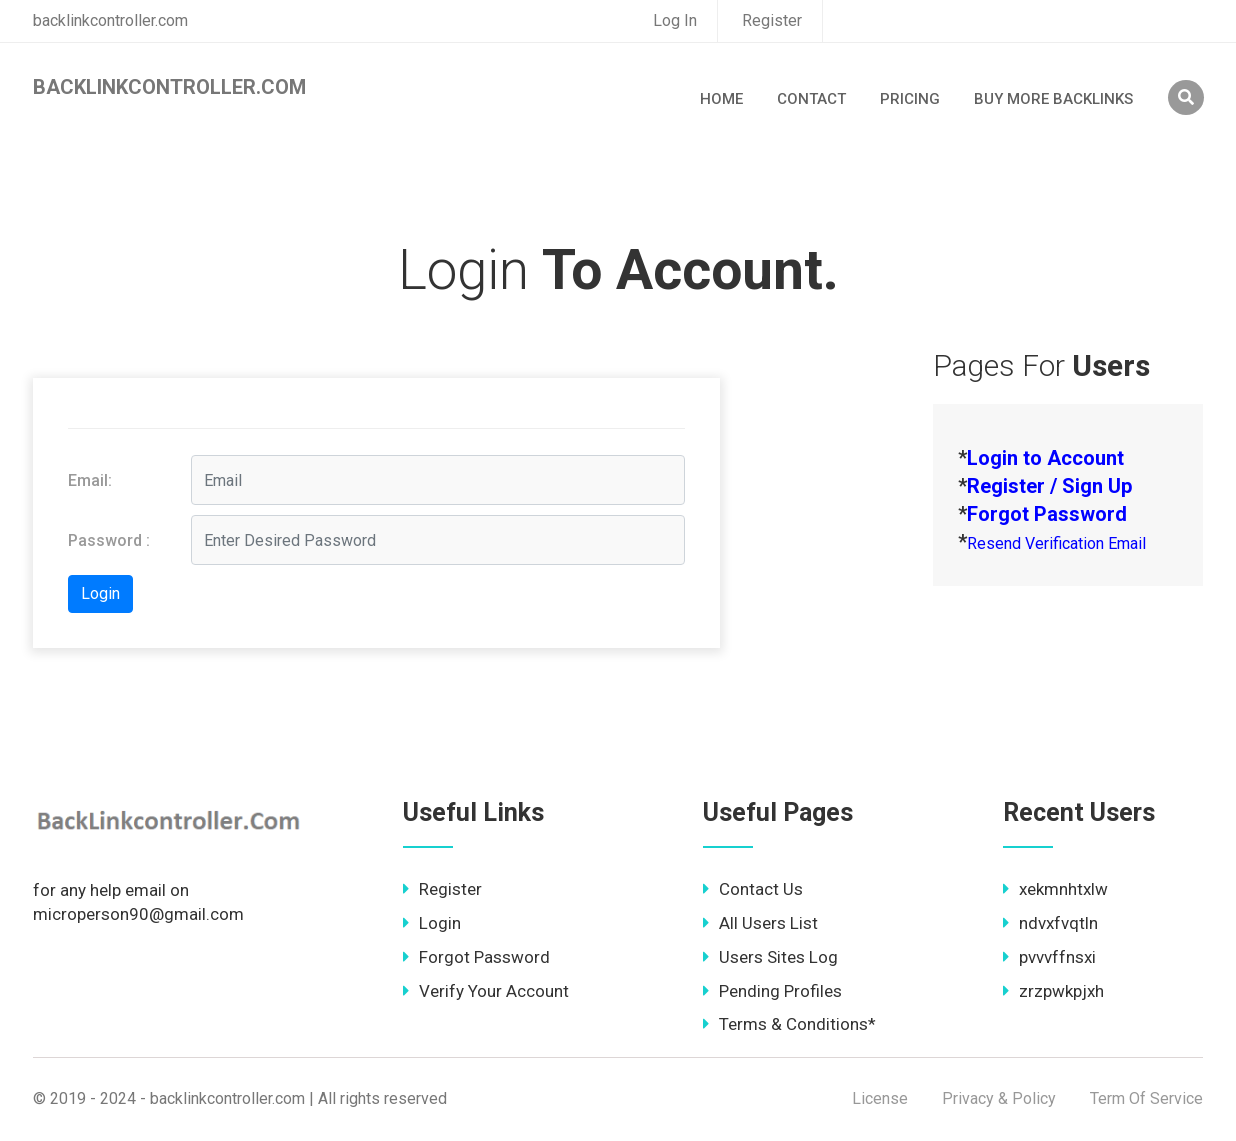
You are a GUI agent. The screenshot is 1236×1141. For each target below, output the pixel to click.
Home (721, 99)
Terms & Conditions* (789, 1024)
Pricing (910, 99)
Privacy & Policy (999, 1098)
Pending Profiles (772, 991)
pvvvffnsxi (1049, 957)
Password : (109, 540)
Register (772, 20)
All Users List (760, 923)
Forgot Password (476, 957)
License (880, 1098)
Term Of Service (1146, 1098)
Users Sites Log (770, 957)
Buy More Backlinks (1053, 99)
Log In (675, 20)
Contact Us (753, 889)
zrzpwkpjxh (1053, 991)
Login (432, 923)
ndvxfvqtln (1050, 923)
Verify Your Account (486, 991)
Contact (811, 99)
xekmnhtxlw (1055, 889)
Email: (90, 480)
